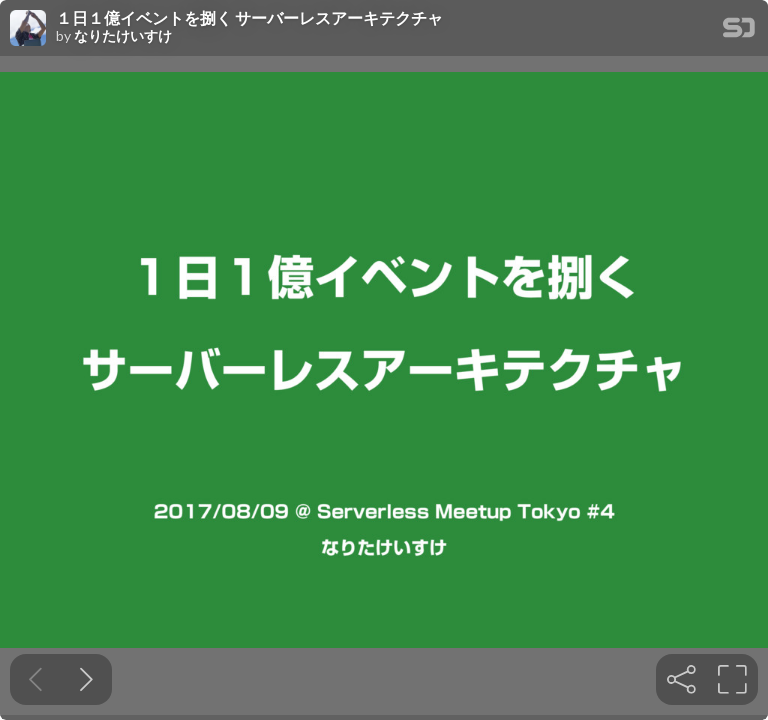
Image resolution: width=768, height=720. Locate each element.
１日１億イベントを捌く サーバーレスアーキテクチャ (249, 18)
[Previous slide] (35, 679)
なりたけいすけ (123, 36)
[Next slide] (86, 679)
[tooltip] (681, 679)
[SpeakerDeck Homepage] (739, 31)
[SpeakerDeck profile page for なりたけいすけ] (28, 29)
